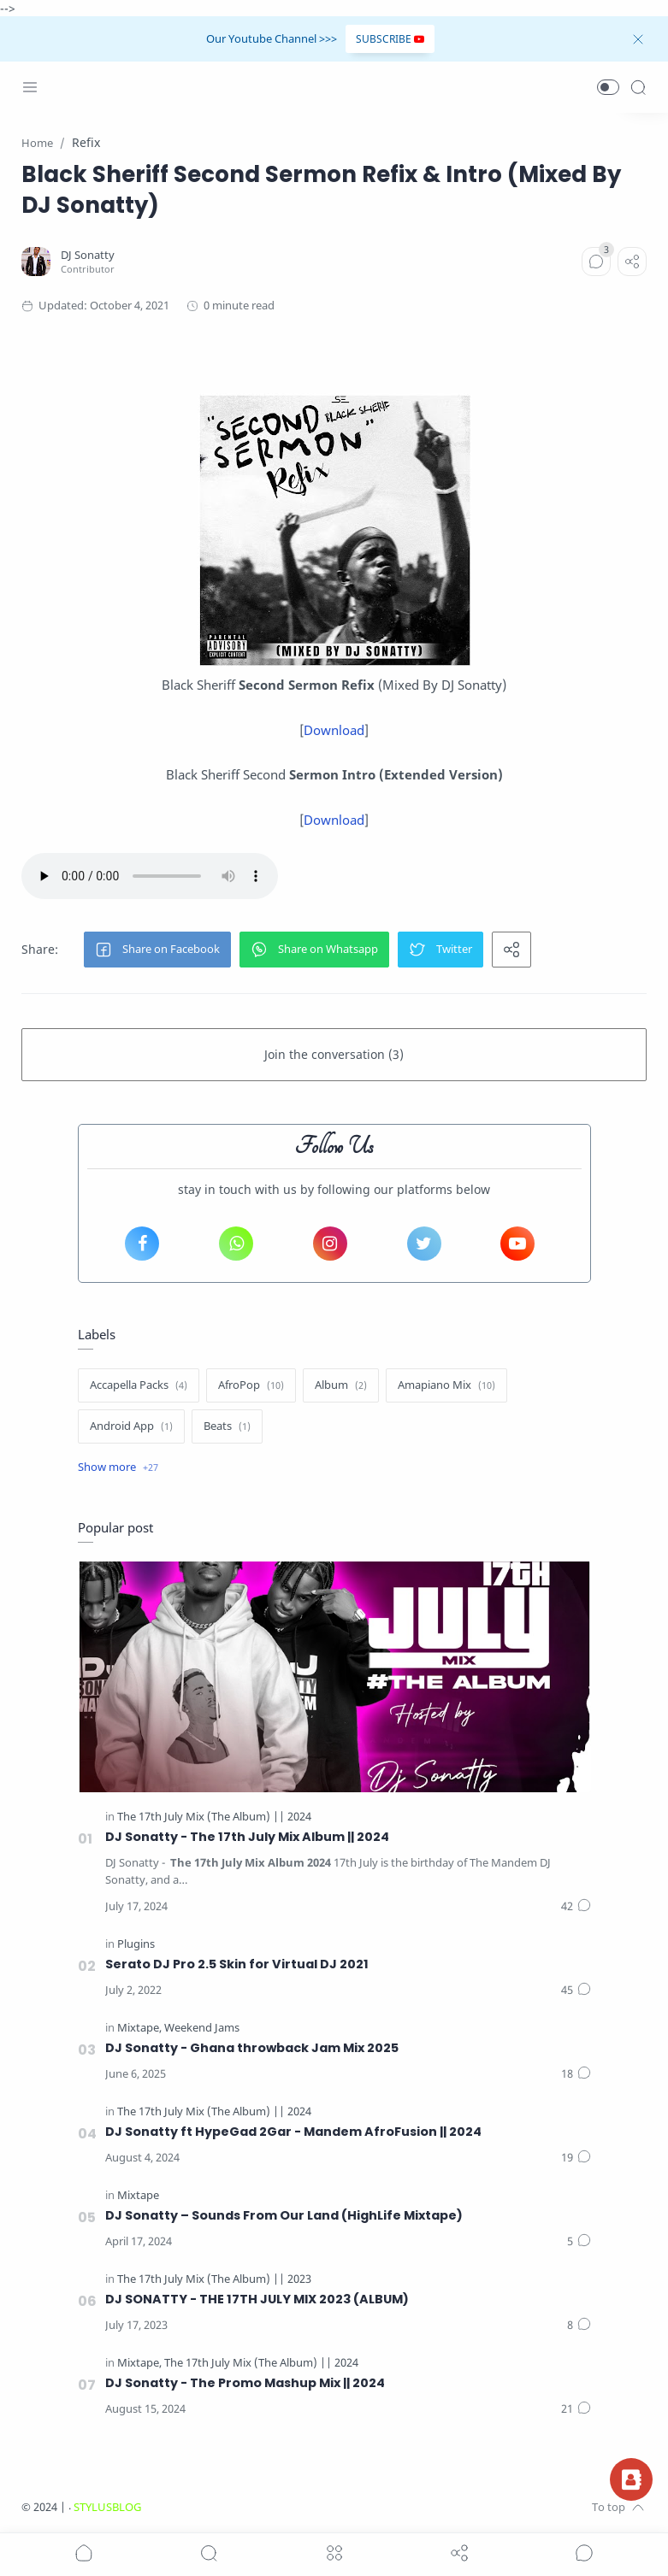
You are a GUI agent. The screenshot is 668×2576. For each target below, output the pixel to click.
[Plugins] (136, 1944)
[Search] (638, 87)
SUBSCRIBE (390, 39)
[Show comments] (584, 2553)
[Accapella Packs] (138, 1385)
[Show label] (118, 1467)
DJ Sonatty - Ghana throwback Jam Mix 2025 (252, 2047)
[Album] (341, 1385)
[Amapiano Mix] (446, 1385)
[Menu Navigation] (29, 87)
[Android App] (131, 1426)
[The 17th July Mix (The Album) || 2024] (214, 1816)
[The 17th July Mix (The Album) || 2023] (214, 2279)
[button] (608, 87)
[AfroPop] (251, 1385)
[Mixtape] (139, 2027)
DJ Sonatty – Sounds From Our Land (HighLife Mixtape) (284, 2215)
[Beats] (227, 1426)
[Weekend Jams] (201, 2027)
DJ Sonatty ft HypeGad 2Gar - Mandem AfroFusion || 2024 (293, 2131)
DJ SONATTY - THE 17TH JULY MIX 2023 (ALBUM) (257, 2299)
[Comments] (596, 261)
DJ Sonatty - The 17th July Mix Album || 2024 (247, 1836)
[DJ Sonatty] (88, 255)
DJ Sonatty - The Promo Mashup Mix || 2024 (245, 2382)
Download (334, 729)
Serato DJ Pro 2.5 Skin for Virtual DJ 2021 (237, 1964)
